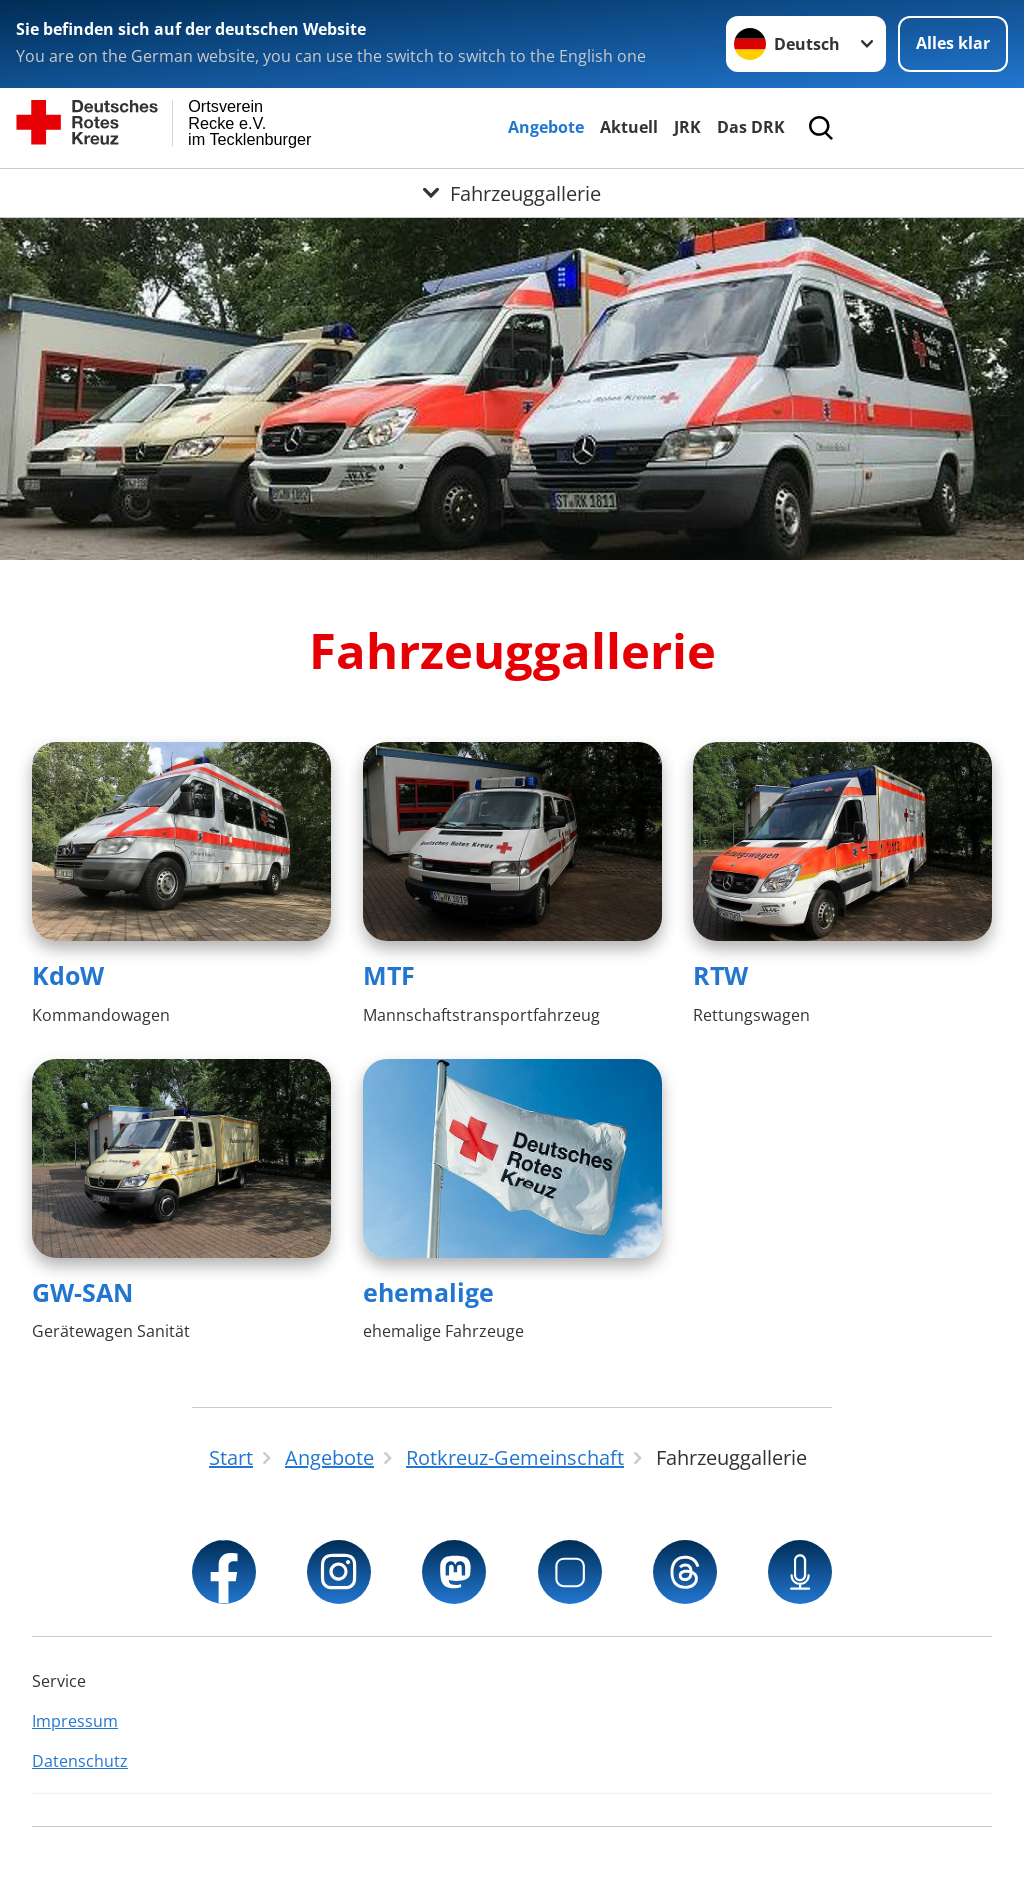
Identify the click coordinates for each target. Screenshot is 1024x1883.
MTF (389, 975)
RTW (720, 975)
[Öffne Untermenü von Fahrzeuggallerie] (512, 193)
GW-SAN (82, 1292)
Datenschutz (80, 1761)
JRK (687, 127)
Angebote (546, 127)
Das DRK (751, 127)
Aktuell (629, 127)
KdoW (68, 975)
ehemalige (428, 1292)
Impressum (75, 1721)
